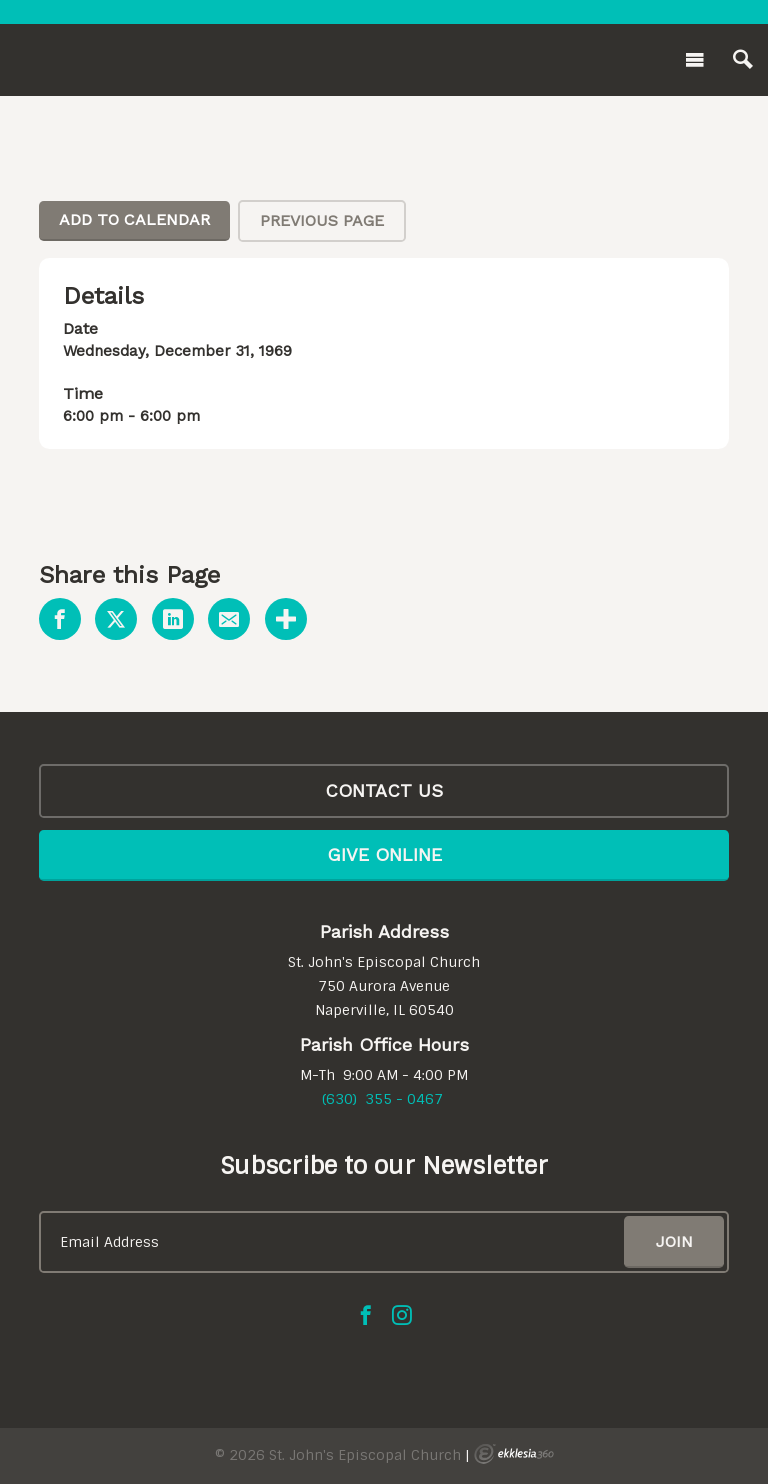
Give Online (384, 854)
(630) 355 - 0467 (382, 1099)
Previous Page (322, 220)
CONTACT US (384, 790)
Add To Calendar (134, 219)
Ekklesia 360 (514, 1454)
